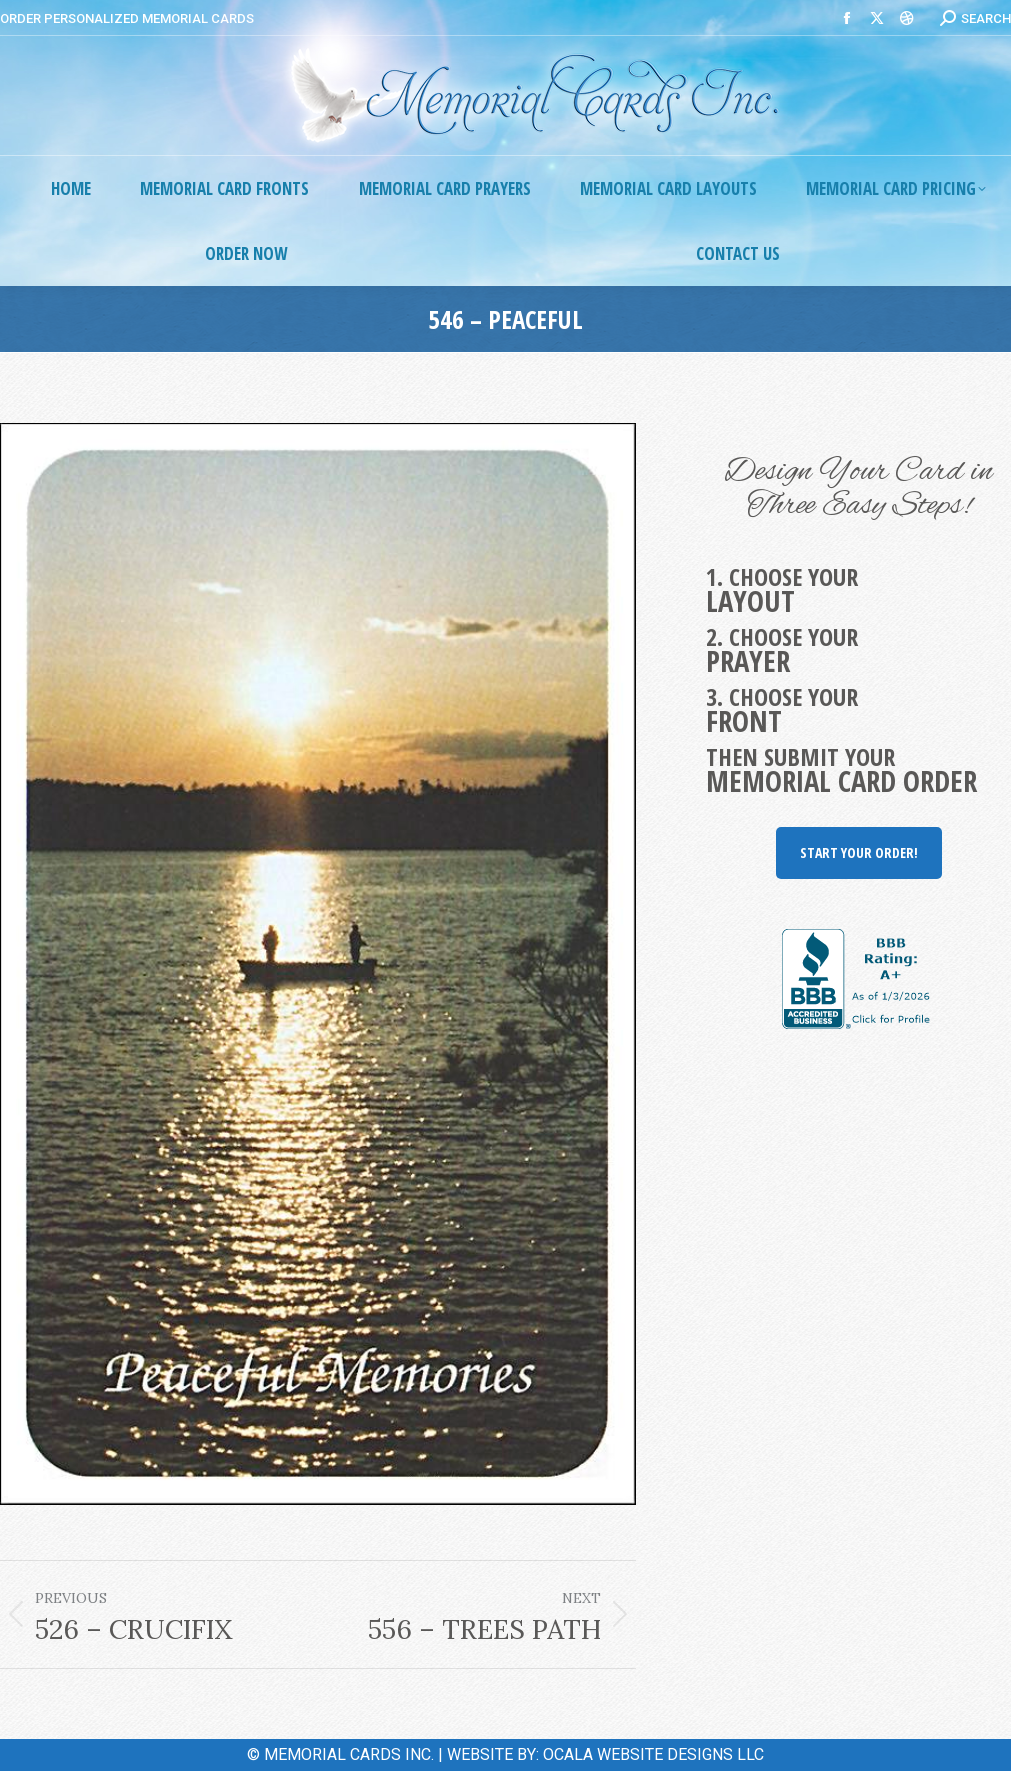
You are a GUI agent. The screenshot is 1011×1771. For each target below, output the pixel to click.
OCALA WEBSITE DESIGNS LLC (653, 1754)
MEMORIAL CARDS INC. (349, 1754)
